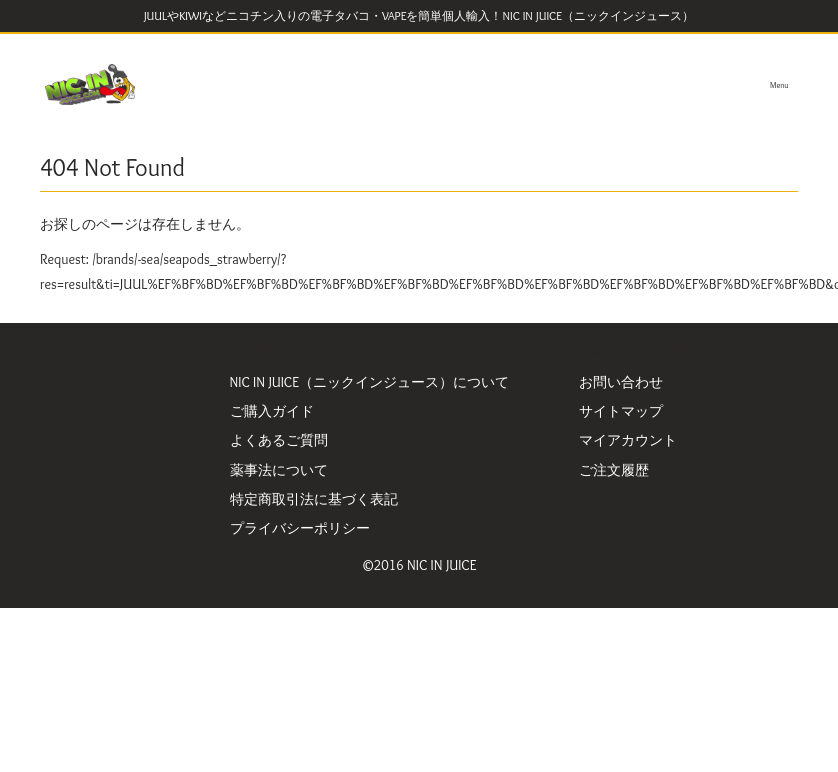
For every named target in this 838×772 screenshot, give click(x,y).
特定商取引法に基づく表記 (314, 499)
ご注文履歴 (614, 470)
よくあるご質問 (279, 440)
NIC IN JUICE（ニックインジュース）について (370, 382)
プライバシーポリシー (300, 528)
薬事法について (279, 470)
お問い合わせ (621, 382)
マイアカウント (628, 440)
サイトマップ (621, 411)
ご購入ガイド (272, 411)
